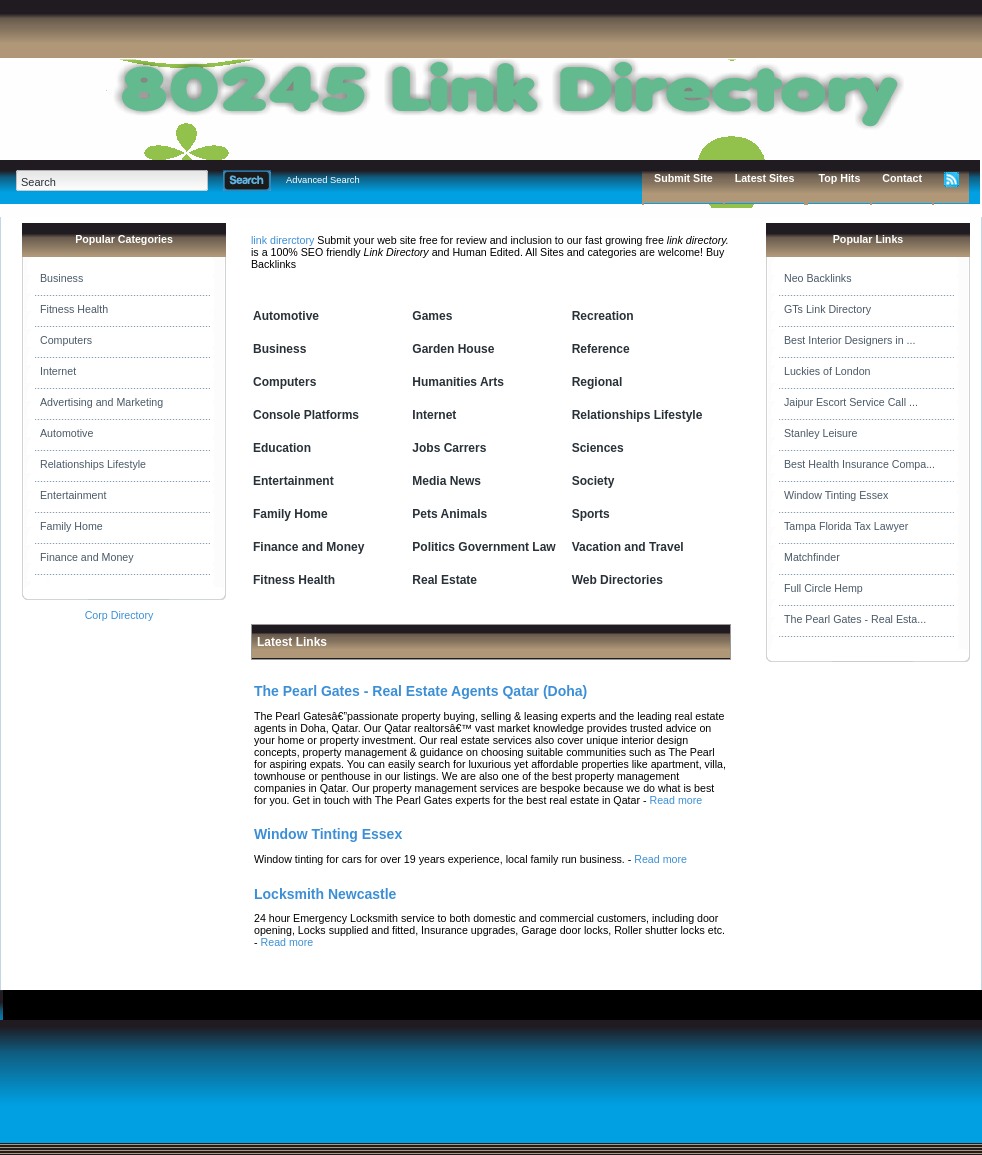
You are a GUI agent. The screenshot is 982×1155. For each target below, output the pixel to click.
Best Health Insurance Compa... (859, 464)
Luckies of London (827, 371)
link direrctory (282, 240)
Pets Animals (449, 514)
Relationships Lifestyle (93, 464)
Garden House (453, 349)
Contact (902, 178)
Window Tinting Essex (836, 495)
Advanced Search (323, 180)
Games (432, 316)
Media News (446, 481)
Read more (675, 800)
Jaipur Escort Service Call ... (851, 402)
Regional (597, 382)
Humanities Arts (458, 382)
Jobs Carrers (449, 448)
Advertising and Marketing (101, 402)
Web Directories (617, 580)
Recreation (603, 316)
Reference (601, 349)
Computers (66, 340)
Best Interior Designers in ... (849, 340)
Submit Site (683, 178)
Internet (58, 371)
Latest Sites (765, 178)
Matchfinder (812, 557)
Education (282, 448)
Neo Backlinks (818, 278)
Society (593, 481)
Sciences (598, 448)
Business (61, 278)
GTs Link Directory (827, 309)
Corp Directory (119, 615)
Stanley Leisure (820, 433)
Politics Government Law (483, 547)
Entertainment (73, 495)
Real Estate (444, 580)
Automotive (66, 433)
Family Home (71, 526)
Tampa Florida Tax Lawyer (846, 526)
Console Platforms (306, 415)
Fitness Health (74, 309)
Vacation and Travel (628, 547)
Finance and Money (87, 557)
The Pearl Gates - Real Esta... (855, 619)
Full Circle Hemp (823, 588)
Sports (591, 514)
